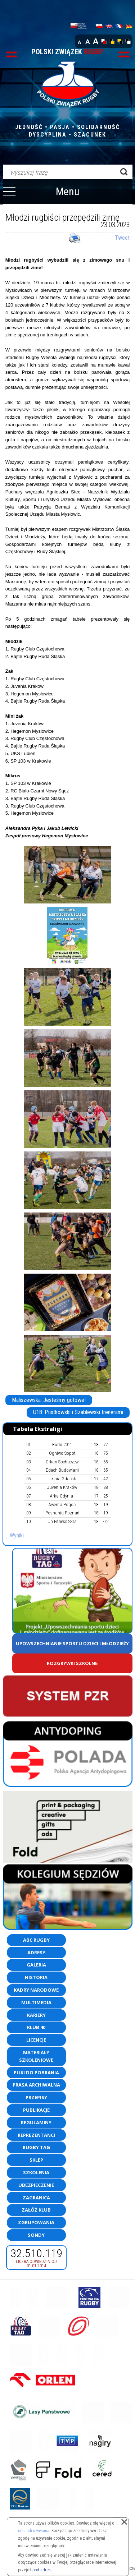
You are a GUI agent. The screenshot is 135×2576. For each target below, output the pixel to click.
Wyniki (17, 1535)
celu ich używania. (34, 2530)
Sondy (36, 2235)
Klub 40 (36, 2027)
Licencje (36, 2040)
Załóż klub (36, 2210)
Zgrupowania (36, 2222)
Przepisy (36, 2097)
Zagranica (36, 2197)
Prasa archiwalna (36, 2085)
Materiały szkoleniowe (36, 2056)
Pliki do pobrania (36, 2072)
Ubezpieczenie (36, 2185)
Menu (68, 191)
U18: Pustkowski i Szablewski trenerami (78, 1412)
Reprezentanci (36, 2135)
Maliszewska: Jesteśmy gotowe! (49, 1400)
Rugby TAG (36, 2147)
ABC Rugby (36, 1940)
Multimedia (36, 2002)
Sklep (36, 2160)
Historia (36, 1977)
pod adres (41, 2569)
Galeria (36, 1964)
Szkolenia (36, 2172)
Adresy (36, 1952)
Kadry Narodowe (36, 1990)
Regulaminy (36, 2122)
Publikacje (36, 2110)
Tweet (122, 237)
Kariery (36, 2015)
